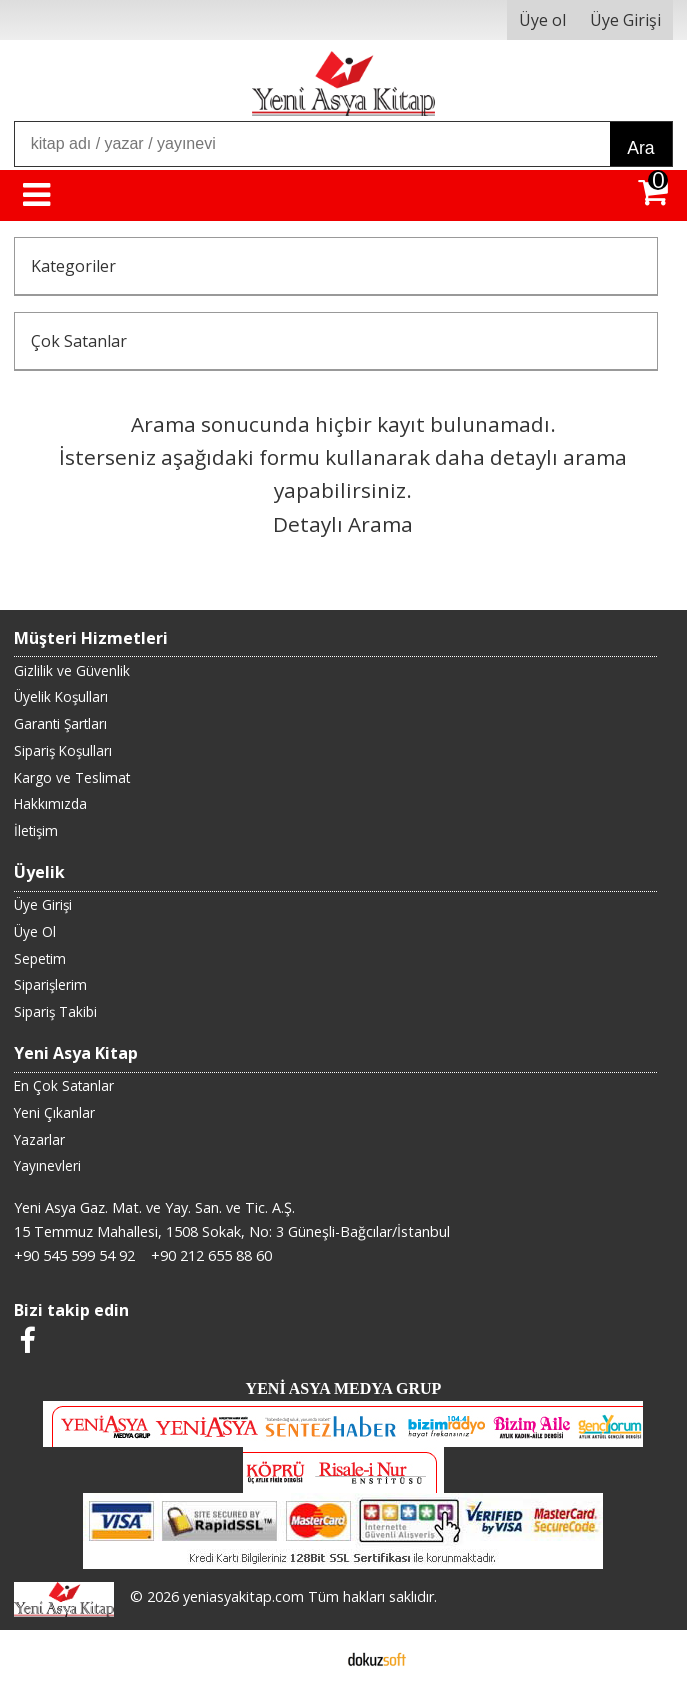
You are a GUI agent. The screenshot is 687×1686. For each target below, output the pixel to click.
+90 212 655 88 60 (211, 1255)
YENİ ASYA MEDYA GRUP (344, 1388)
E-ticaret (311, 1658)
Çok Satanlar (79, 341)
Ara (640, 148)
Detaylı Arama (343, 524)
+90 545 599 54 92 (74, 1255)
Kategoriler (73, 266)
